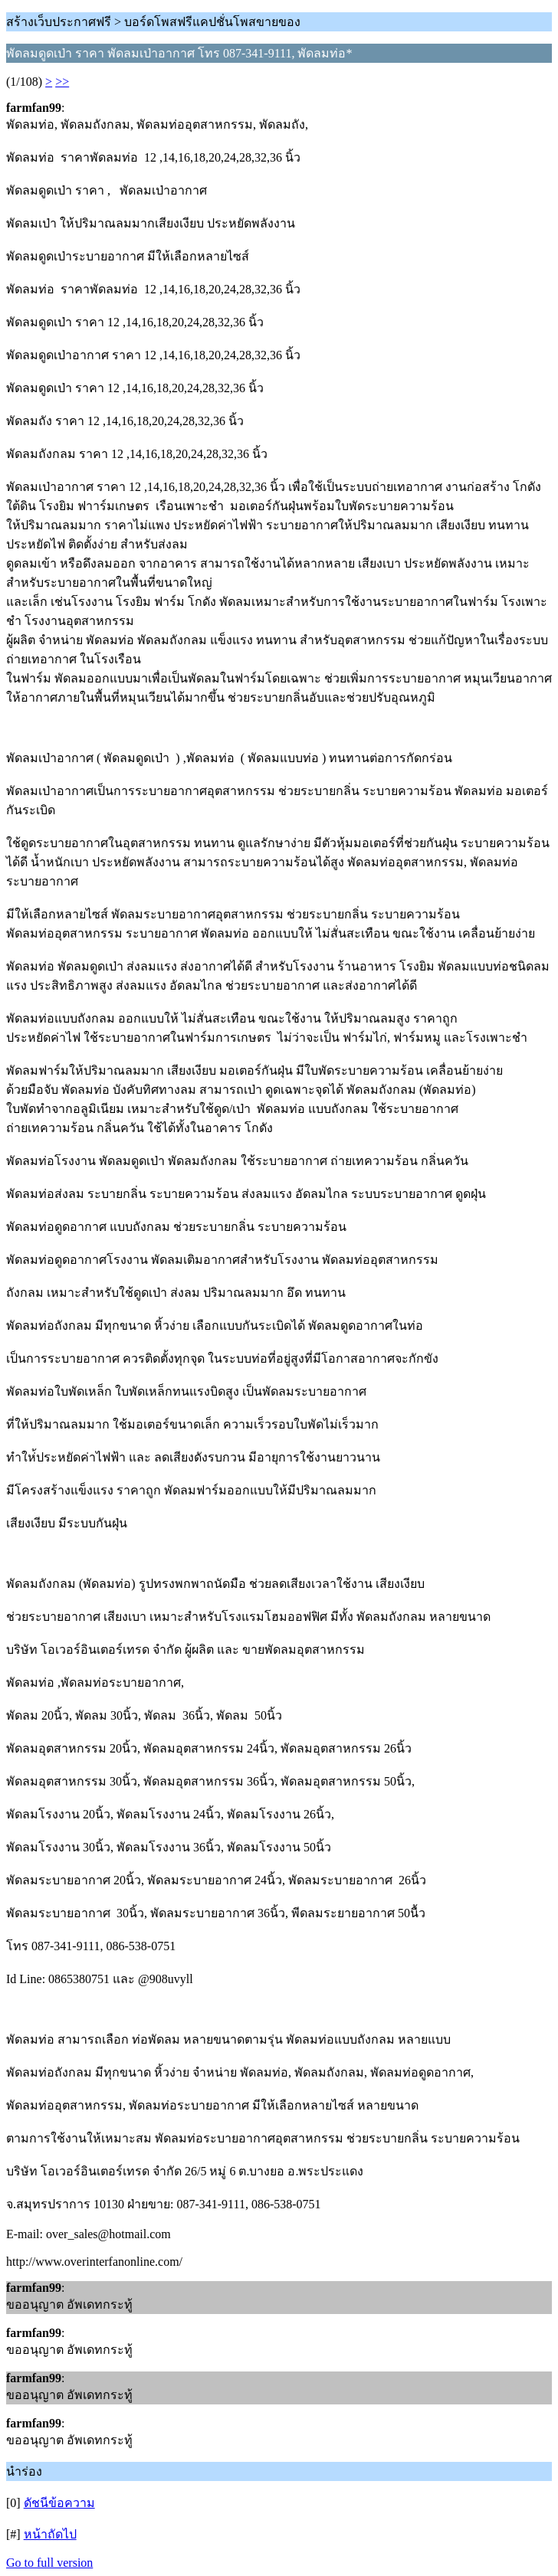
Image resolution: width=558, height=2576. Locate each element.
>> (62, 81)
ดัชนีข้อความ (59, 2502)
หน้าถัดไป (50, 2534)
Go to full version (49, 2562)
